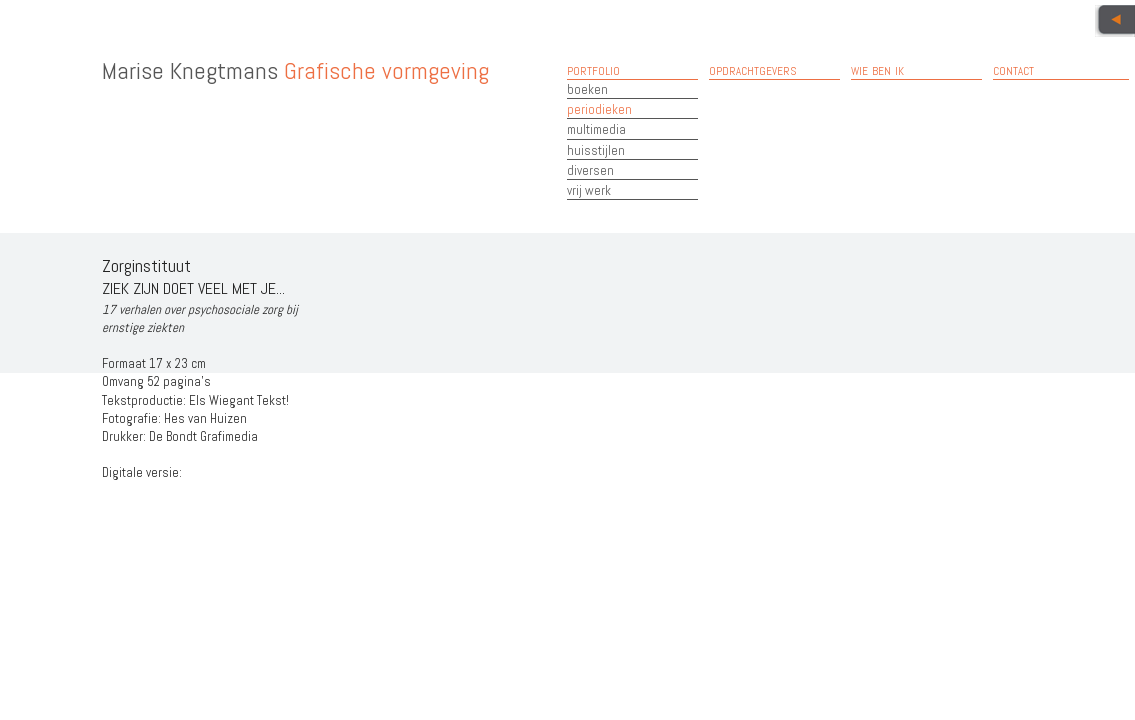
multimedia (596, 129)
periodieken (599, 109)
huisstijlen (596, 150)
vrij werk (589, 190)
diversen (590, 170)
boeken (587, 89)
